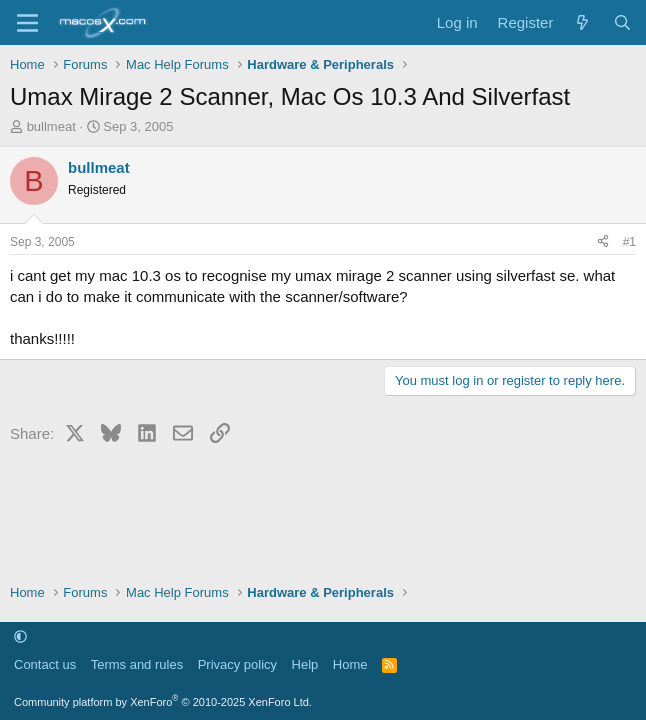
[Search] (622, 22)
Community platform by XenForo (163, 702)
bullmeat (51, 126)
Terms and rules (137, 664)
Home (350, 664)
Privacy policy (237, 664)
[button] (20, 636)
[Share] (603, 242)
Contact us (45, 664)
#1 (629, 242)
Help (305, 664)
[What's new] (582, 22)
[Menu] (27, 23)
